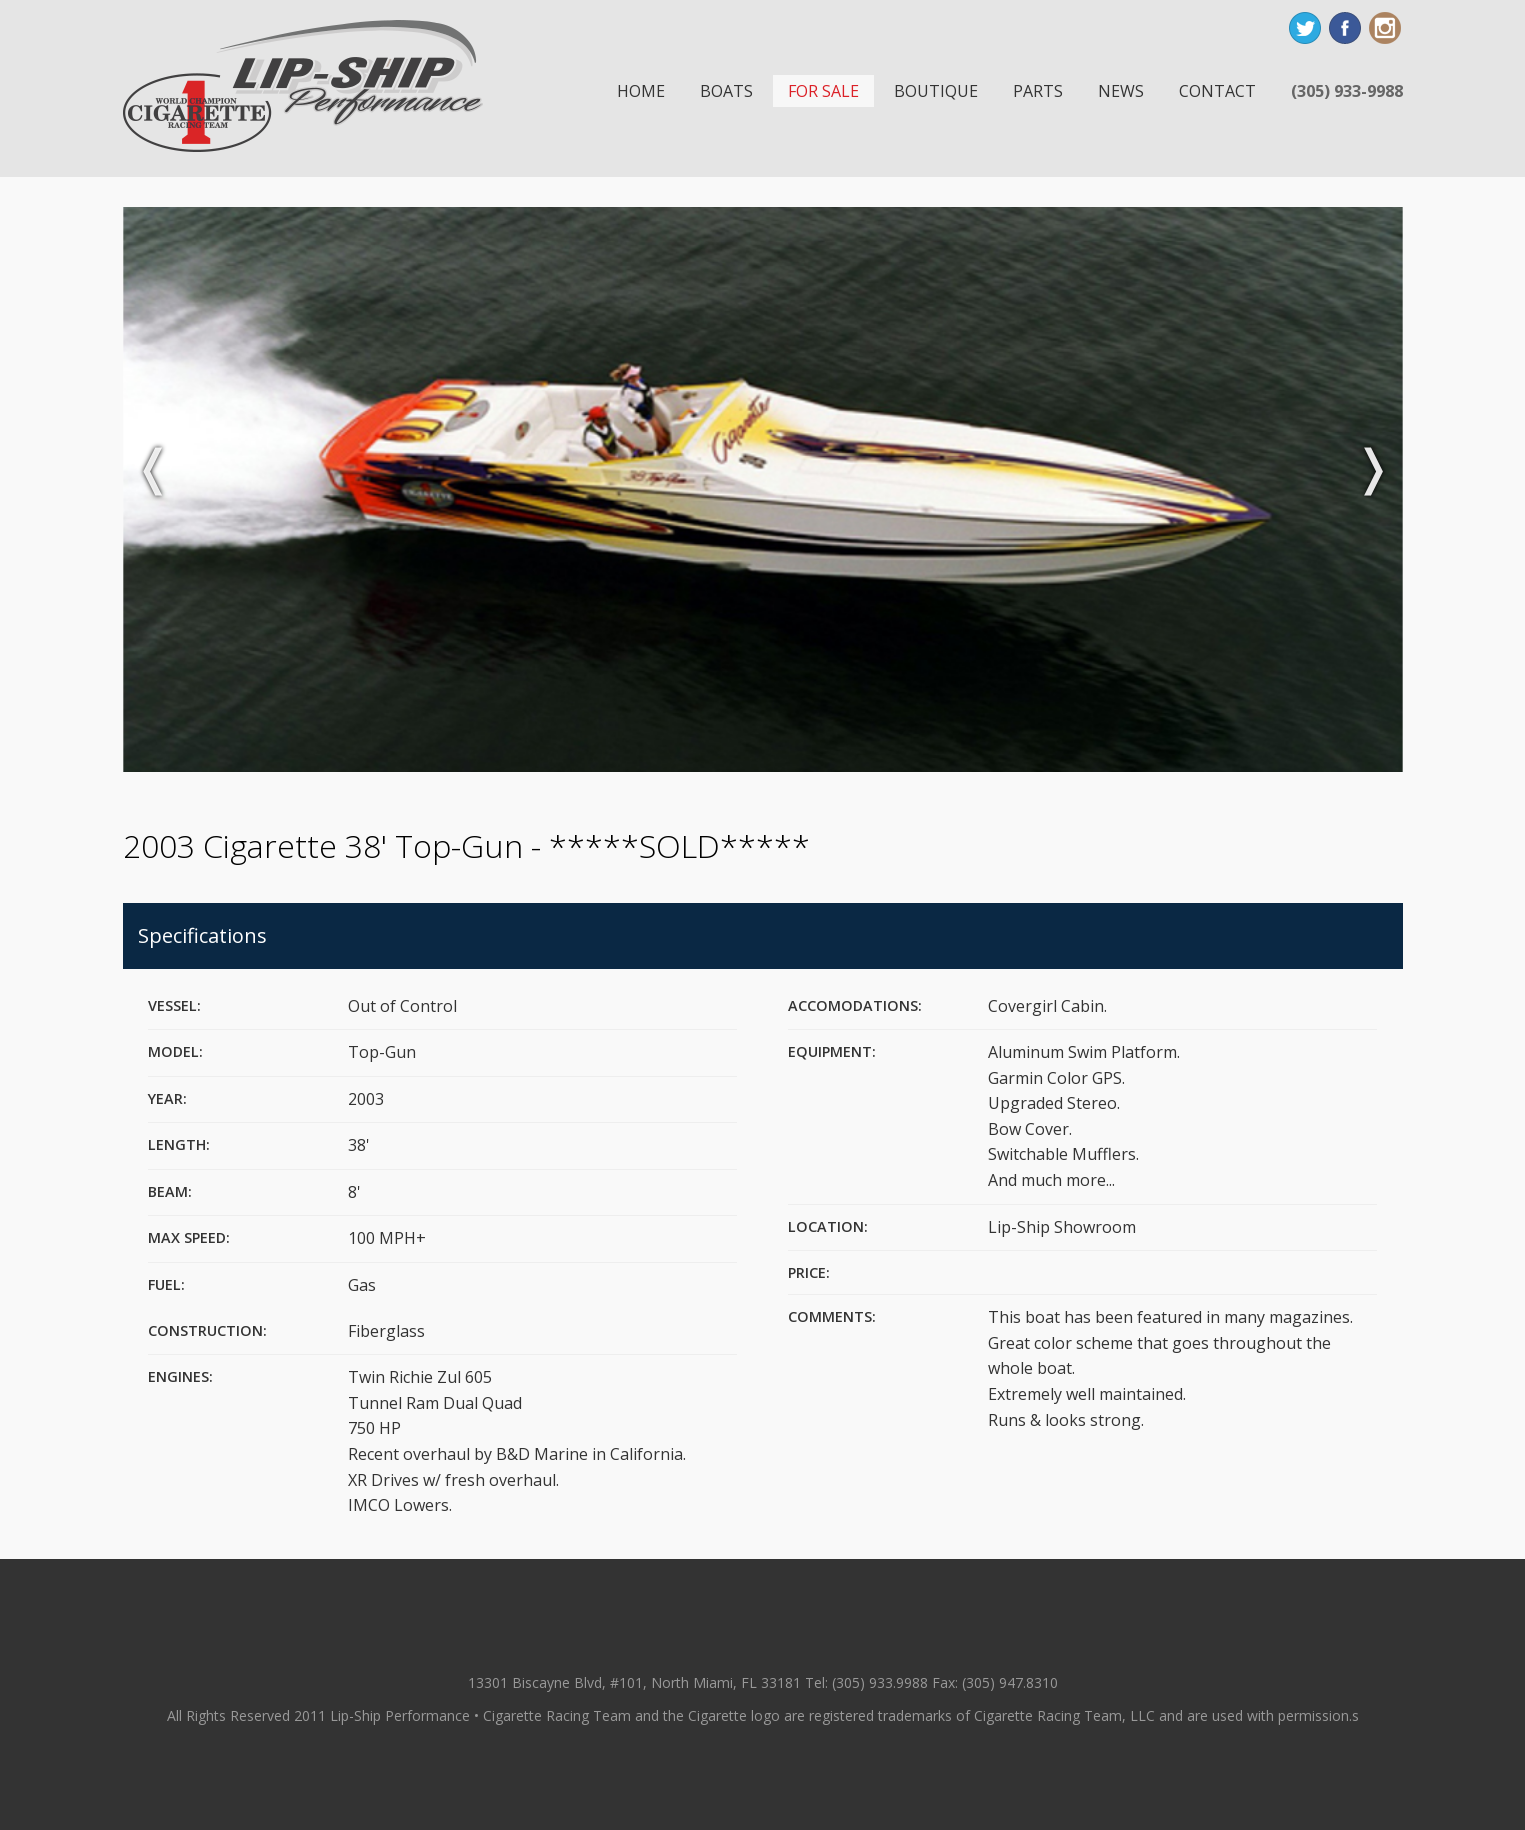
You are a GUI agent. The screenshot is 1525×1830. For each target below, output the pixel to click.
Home (641, 91)
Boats (726, 91)
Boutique (936, 91)
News (1121, 91)
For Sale (823, 91)
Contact (1217, 91)
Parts (1038, 91)
